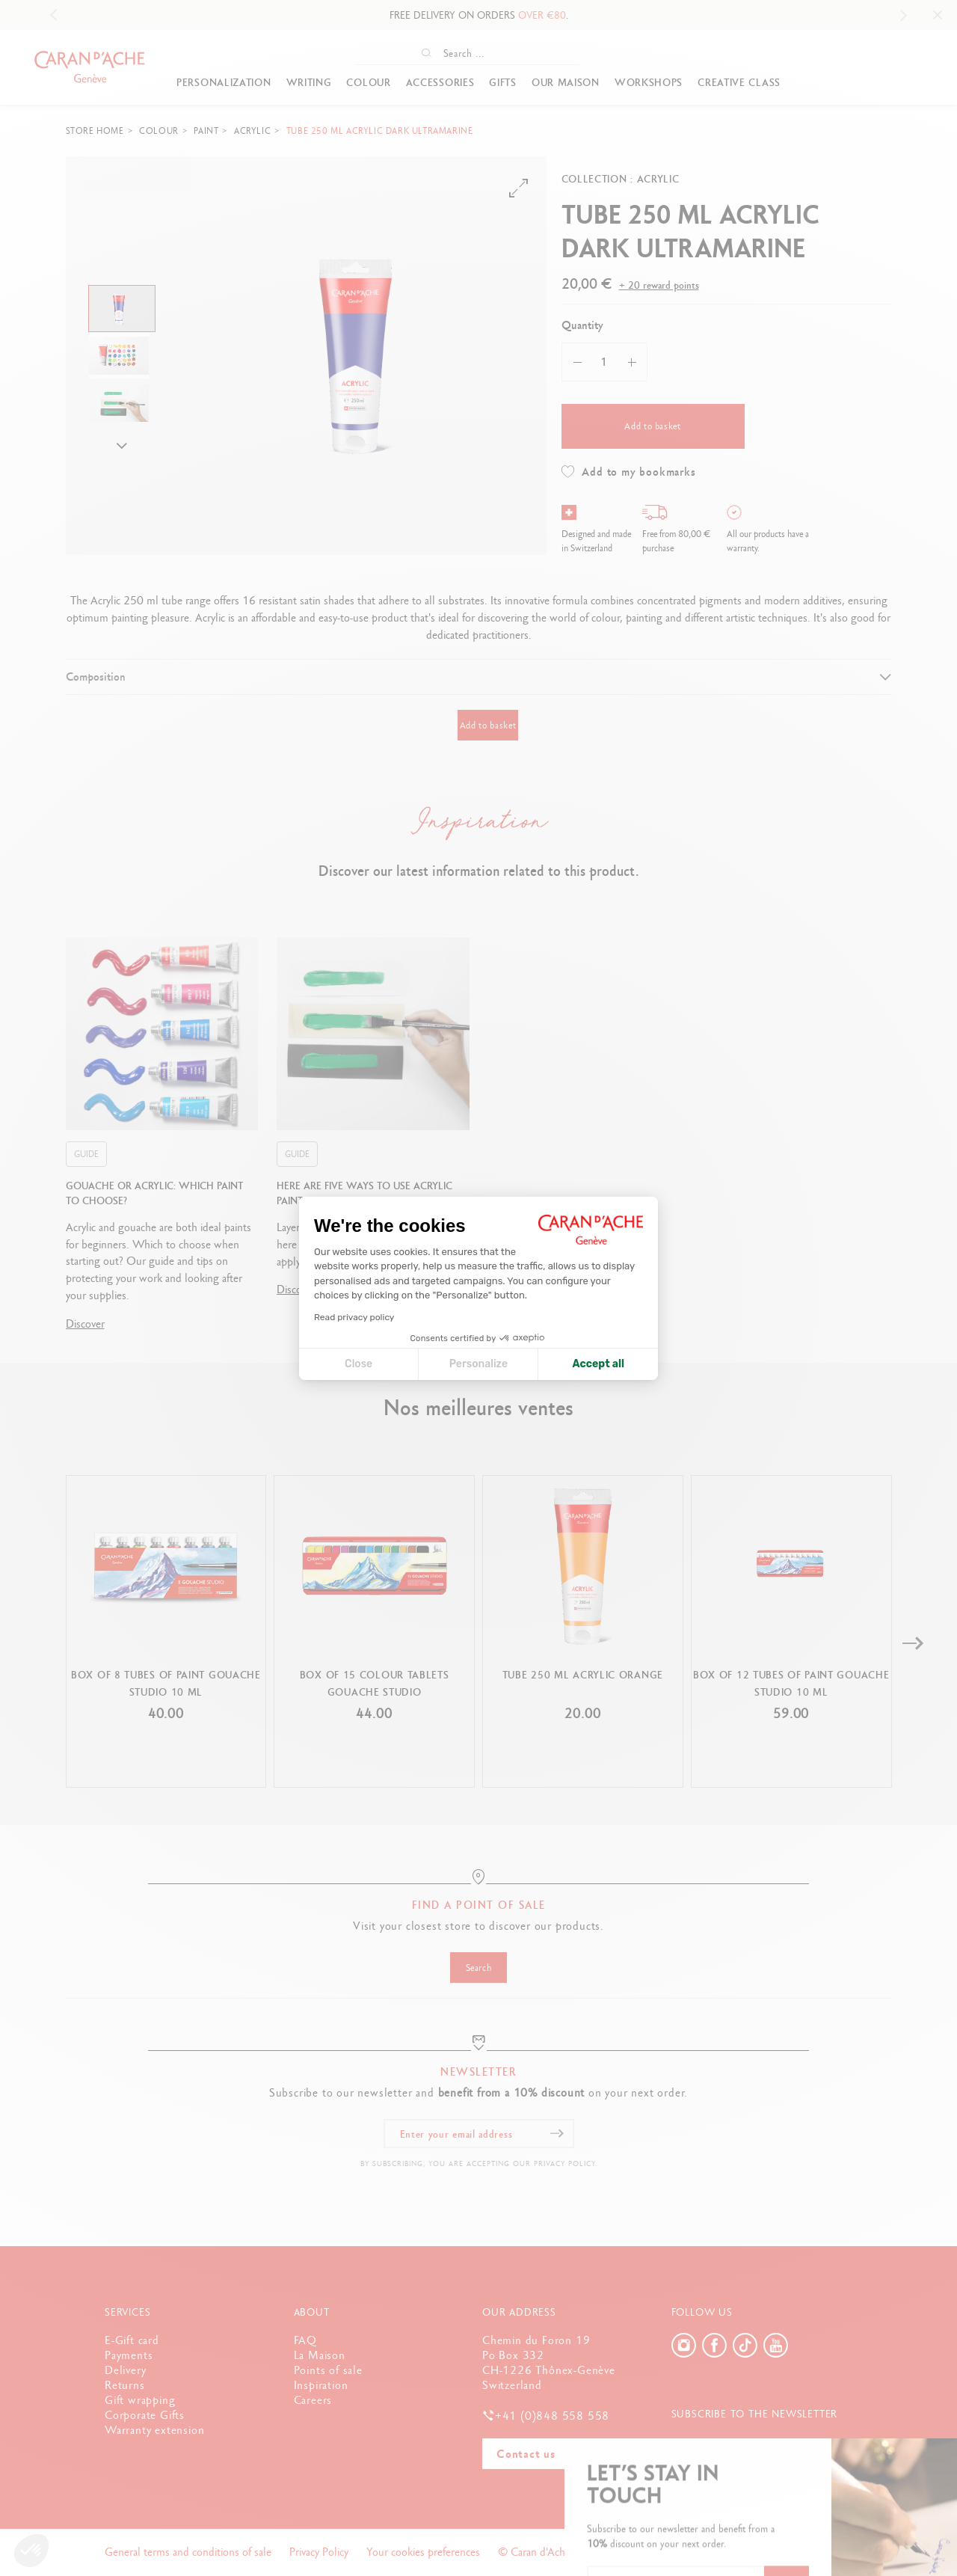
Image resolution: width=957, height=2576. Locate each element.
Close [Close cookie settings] (358, 1364)
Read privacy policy (354, 1317)
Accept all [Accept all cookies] (598, 1364)
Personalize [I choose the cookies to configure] (478, 1364)
